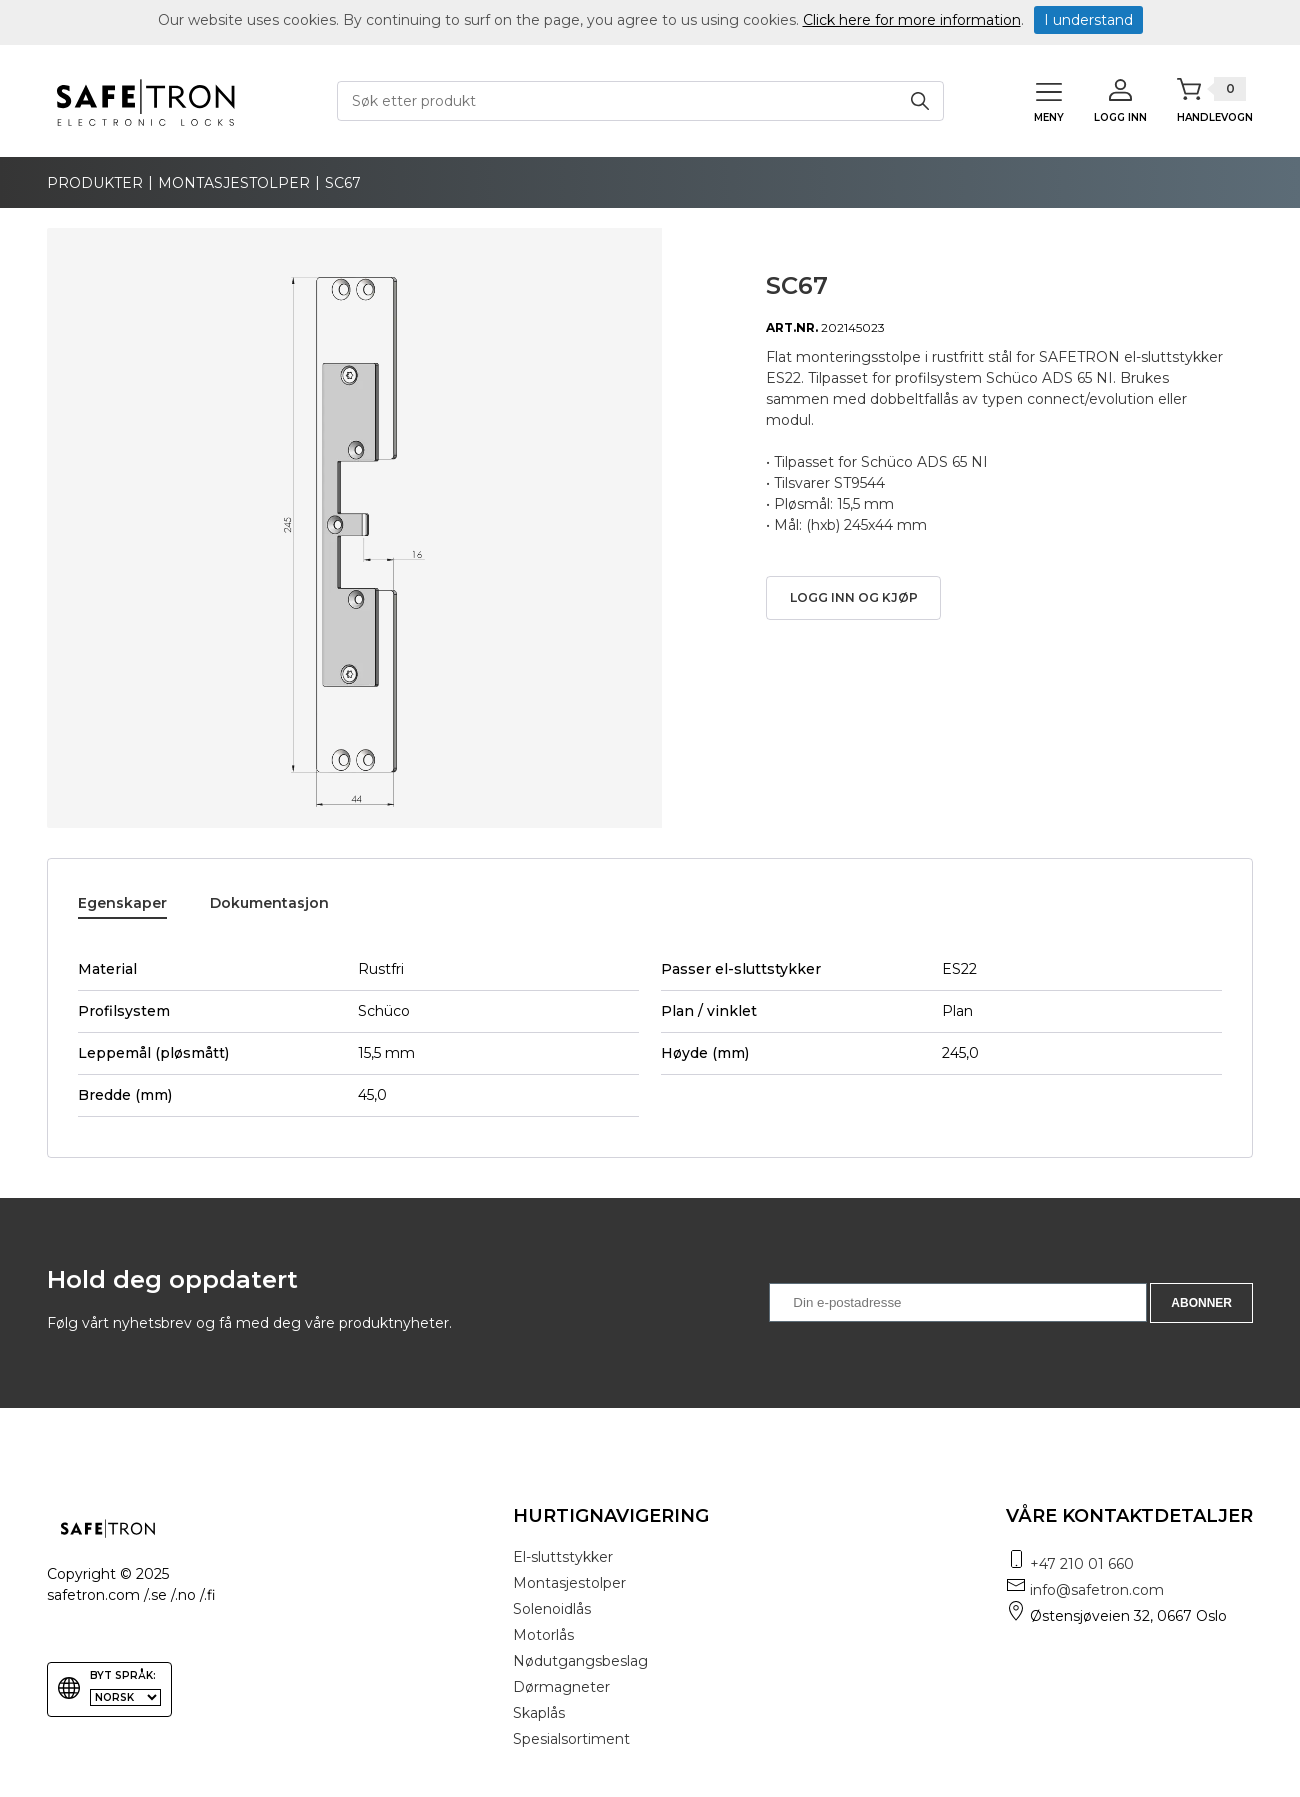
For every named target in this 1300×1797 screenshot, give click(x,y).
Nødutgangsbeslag (580, 1661)
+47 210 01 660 (1082, 1564)
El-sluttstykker (563, 1557)
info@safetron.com (1097, 1590)
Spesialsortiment (571, 1739)
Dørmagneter (561, 1687)
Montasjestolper (234, 183)
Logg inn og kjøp (854, 597)
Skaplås (539, 1713)
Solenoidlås (552, 1609)
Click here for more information (912, 20)
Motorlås (543, 1635)
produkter (95, 183)
